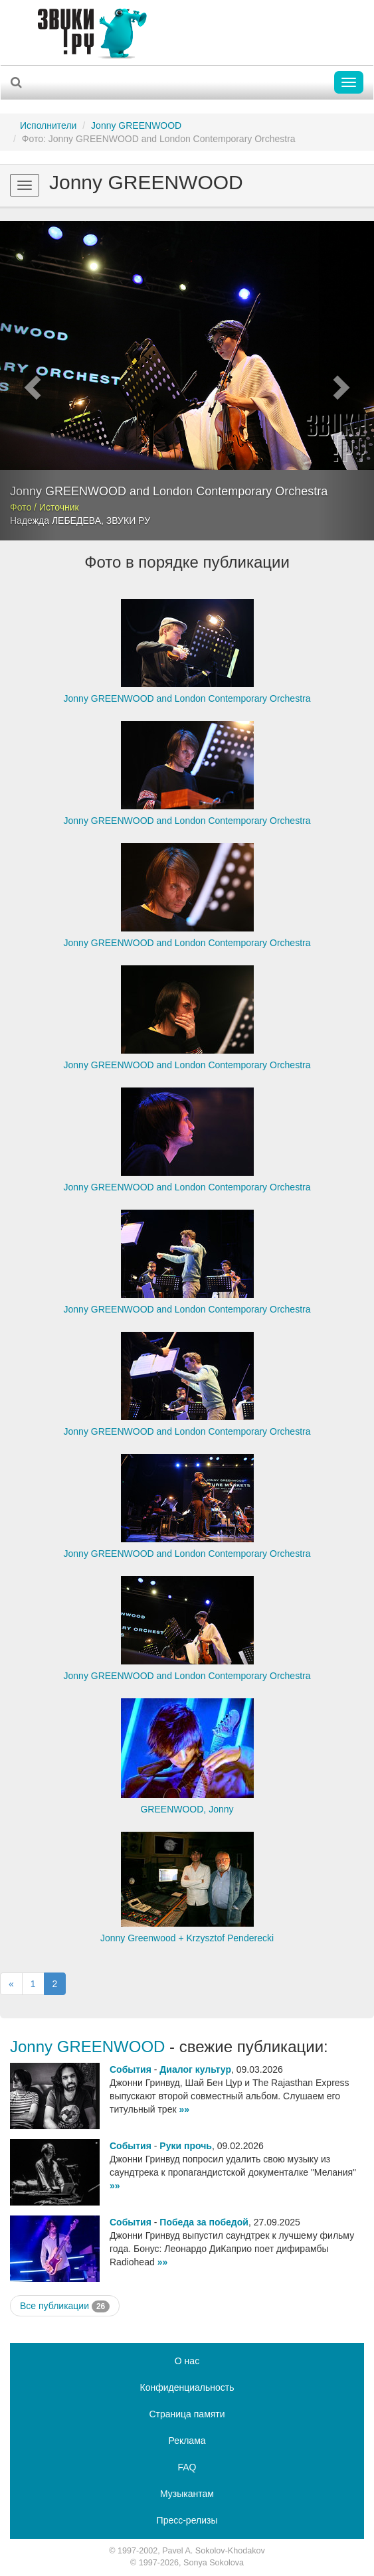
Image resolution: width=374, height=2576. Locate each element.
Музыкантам (187, 2493)
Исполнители (48, 125)
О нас (187, 2361)
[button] (28, 380)
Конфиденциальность (187, 2387)
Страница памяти (187, 2414)
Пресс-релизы (187, 2520)
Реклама (186, 2440)
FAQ (186, 2467)
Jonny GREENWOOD (136, 125)
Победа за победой (203, 2222)
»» (184, 2109)
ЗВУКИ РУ (128, 520)
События (130, 2069)
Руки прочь (185, 2145)
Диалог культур (195, 2069)
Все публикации (65, 2306)
